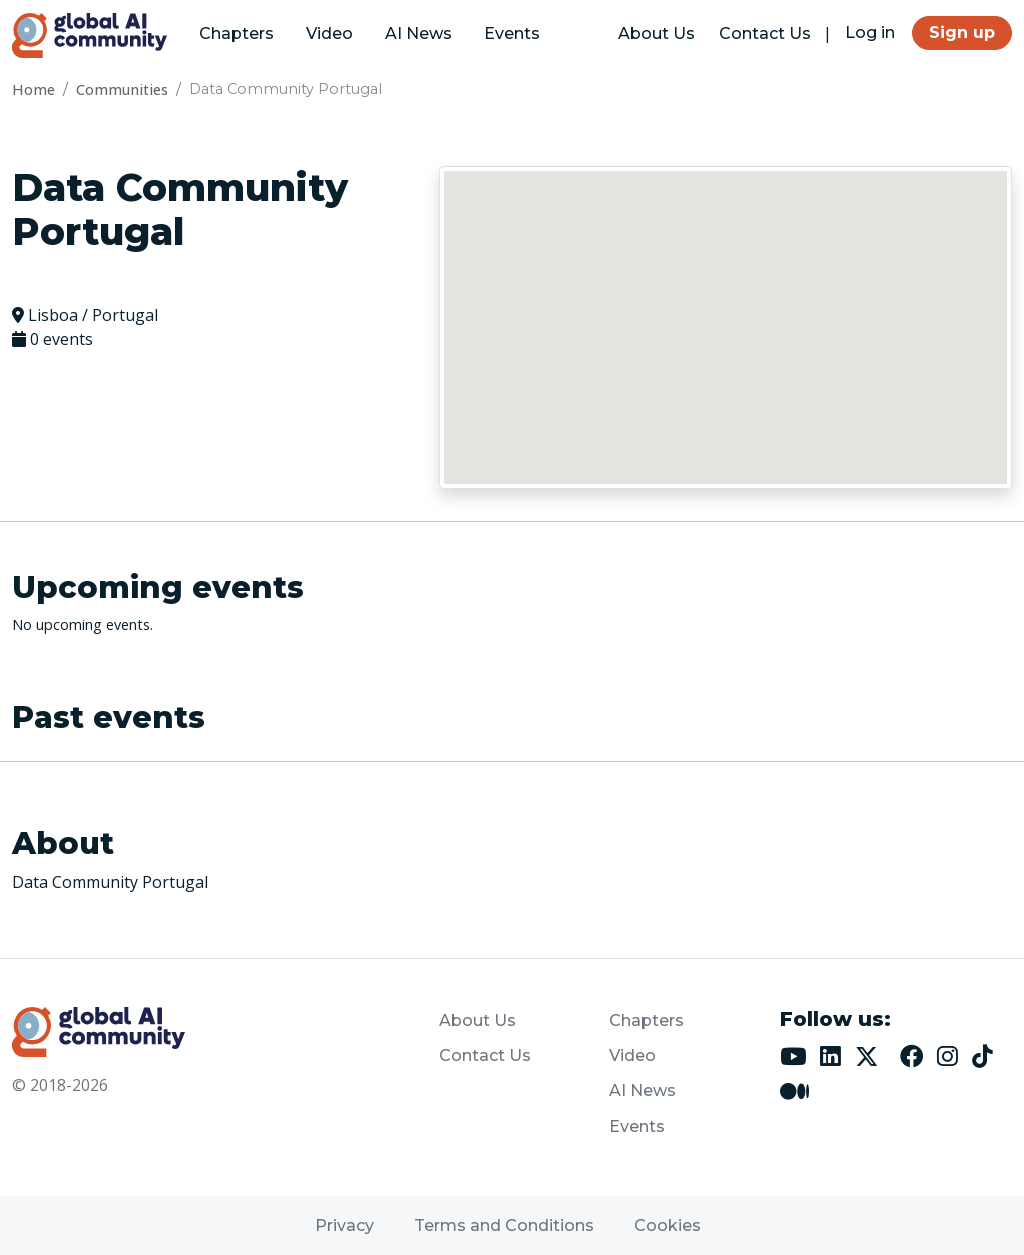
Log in (870, 32)
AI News (418, 33)
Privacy (344, 1225)
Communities (122, 89)
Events (512, 33)
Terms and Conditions (504, 1225)
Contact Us (765, 33)
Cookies (667, 1225)
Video (329, 33)
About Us (656, 33)
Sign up (962, 32)
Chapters (236, 33)
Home (33, 89)
